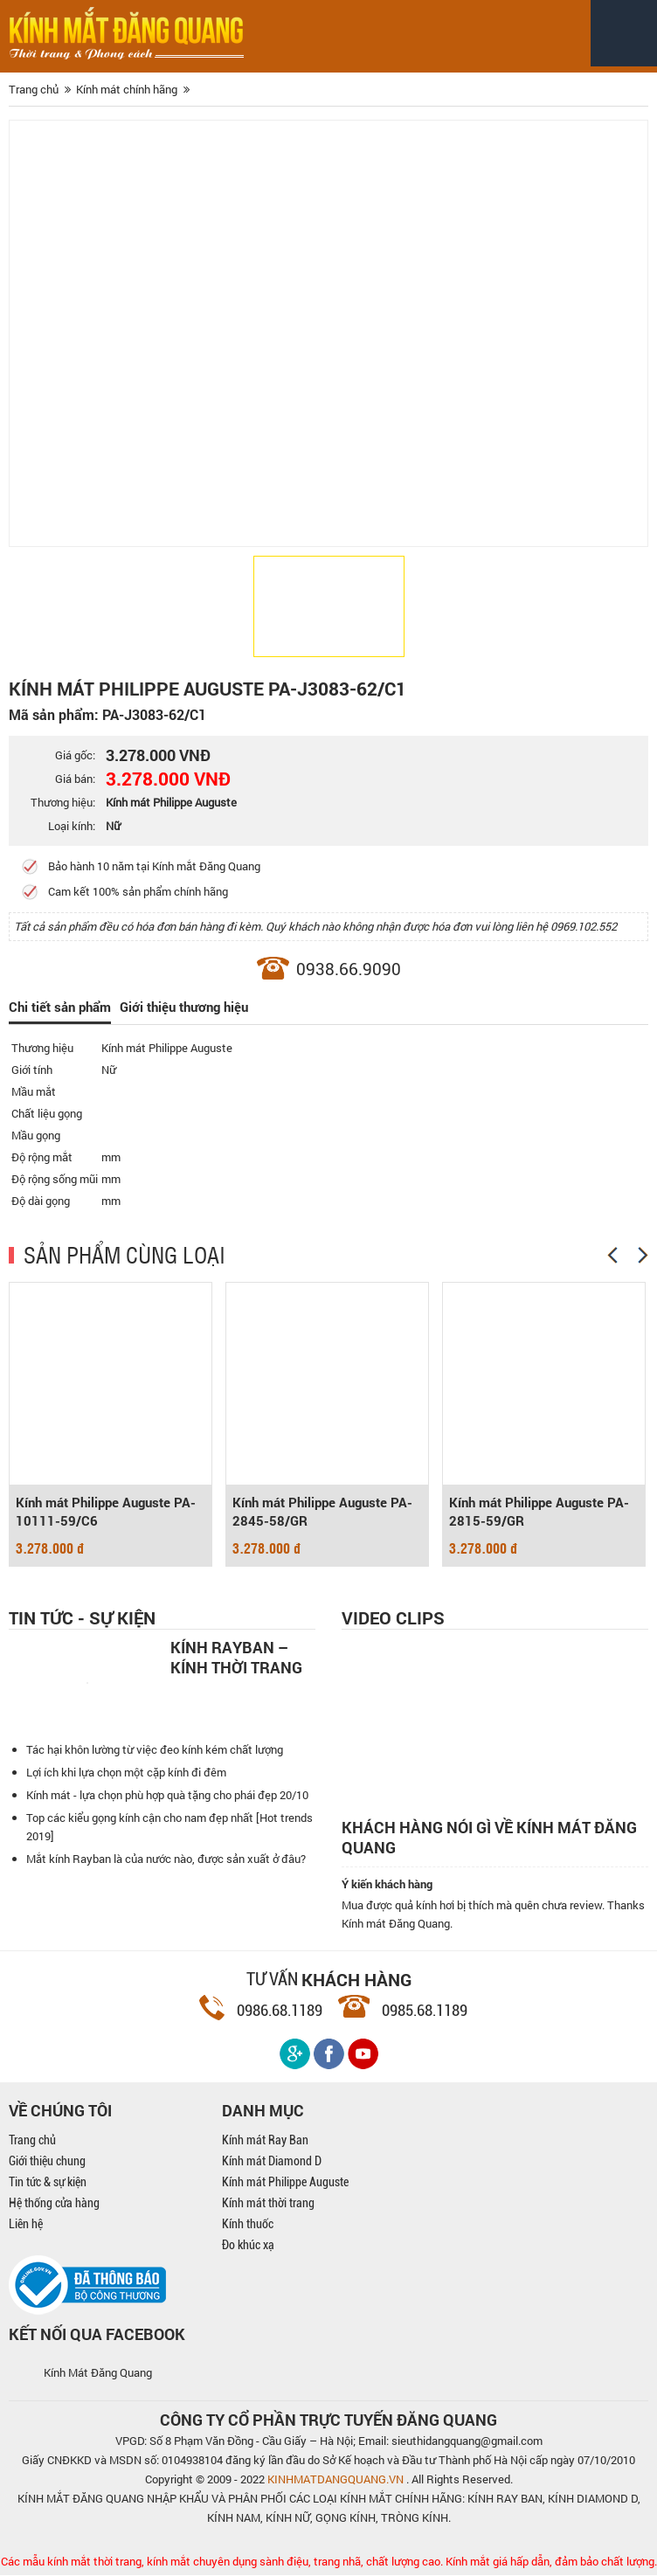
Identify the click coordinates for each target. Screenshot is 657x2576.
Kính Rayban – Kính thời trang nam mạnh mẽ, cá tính (241, 1658)
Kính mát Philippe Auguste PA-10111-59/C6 (106, 1513)
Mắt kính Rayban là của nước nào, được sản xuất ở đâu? (166, 1859)
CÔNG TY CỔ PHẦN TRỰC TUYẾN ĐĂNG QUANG (328, 2420)
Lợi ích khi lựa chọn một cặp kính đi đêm (126, 1773)
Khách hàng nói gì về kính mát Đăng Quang (489, 1838)
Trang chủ (32, 2141)
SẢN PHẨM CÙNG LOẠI (124, 1255)
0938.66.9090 (348, 969)
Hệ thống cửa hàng (54, 2204)
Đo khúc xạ (248, 2246)
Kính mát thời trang (268, 2204)
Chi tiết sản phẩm (60, 1007)
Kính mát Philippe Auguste (285, 2183)
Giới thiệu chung (47, 2162)
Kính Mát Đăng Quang (98, 2373)
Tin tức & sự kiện (47, 2183)
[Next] (643, 1256)
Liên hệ (26, 2225)
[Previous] (612, 1256)
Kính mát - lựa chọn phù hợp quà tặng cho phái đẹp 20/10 (167, 1796)
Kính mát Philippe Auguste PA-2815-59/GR (539, 1513)
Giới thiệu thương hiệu (184, 1007)
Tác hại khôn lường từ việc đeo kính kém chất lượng (154, 1750)
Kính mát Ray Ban (265, 2141)
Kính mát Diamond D (272, 2162)
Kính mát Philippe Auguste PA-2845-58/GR (322, 1513)
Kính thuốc (247, 2225)
